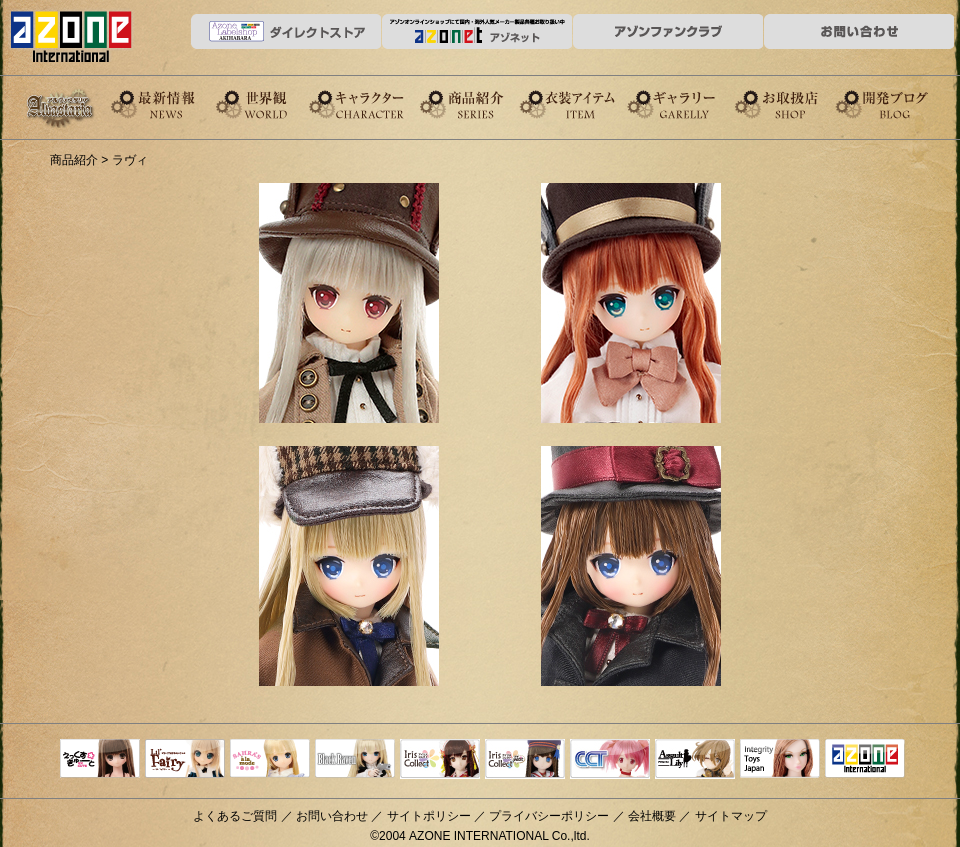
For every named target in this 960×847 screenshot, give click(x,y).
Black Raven (355, 760)
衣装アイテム (587, 103)
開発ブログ (905, 103)
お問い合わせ (332, 816)
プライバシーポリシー (549, 816)
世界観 (269, 103)
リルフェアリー (185, 760)
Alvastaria (65, 108)
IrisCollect (440, 760)
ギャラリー (693, 103)
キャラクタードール (610, 760)
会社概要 (652, 816)
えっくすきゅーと (100, 760)
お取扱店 (799, 103)
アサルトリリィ (695, 760)
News (163, 103)
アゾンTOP (865, 760)
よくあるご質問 (235, 816)
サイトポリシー (429, 816)
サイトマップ (731, 816)
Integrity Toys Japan (780, 760)
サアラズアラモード (270, 760)
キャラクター (375, 103)
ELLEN (525, 760)
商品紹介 (481, 103)
